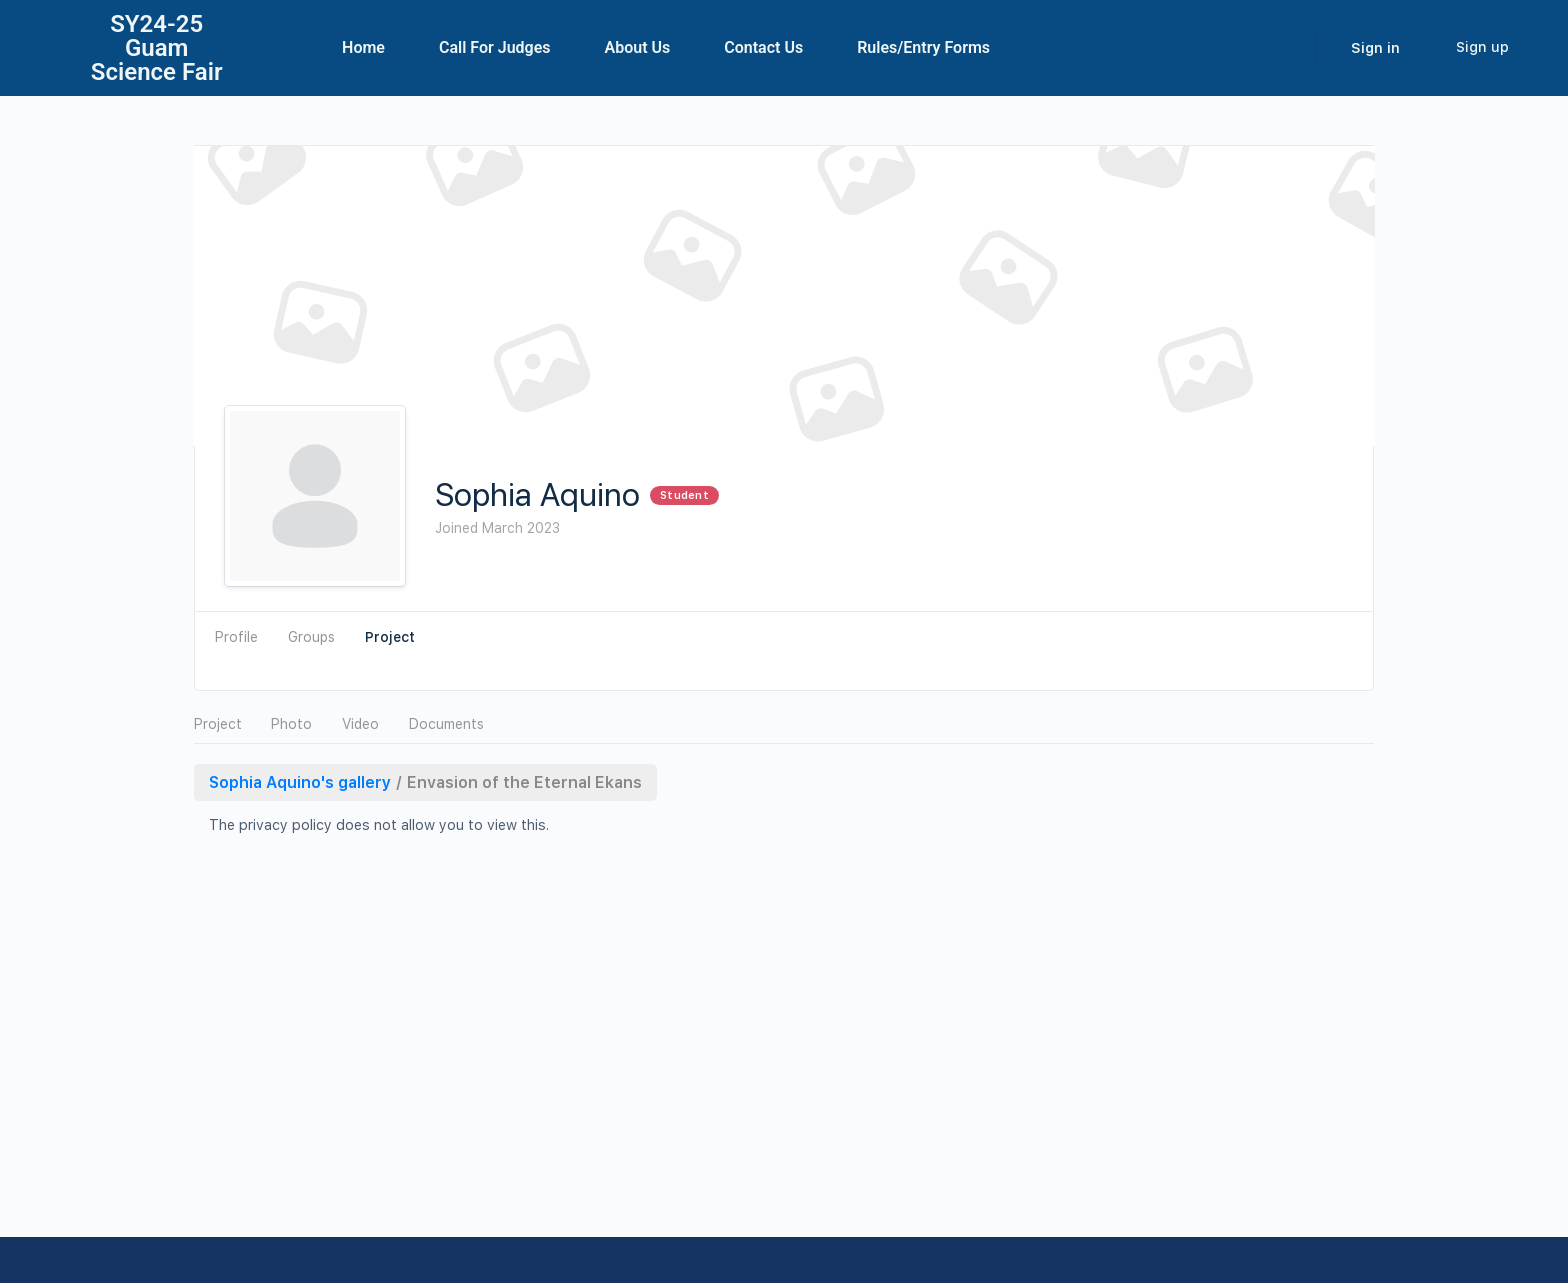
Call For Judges (495, 47)
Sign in (1375, 48)
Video (360, 724)
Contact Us (763, 47)
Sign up (1482, 47)
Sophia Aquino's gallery (300, 782)
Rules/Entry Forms (923, 47)
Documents (446, 724)
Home (363, 47)
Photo (291, 724)
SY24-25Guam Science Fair (157, 48)
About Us (638, 47)
